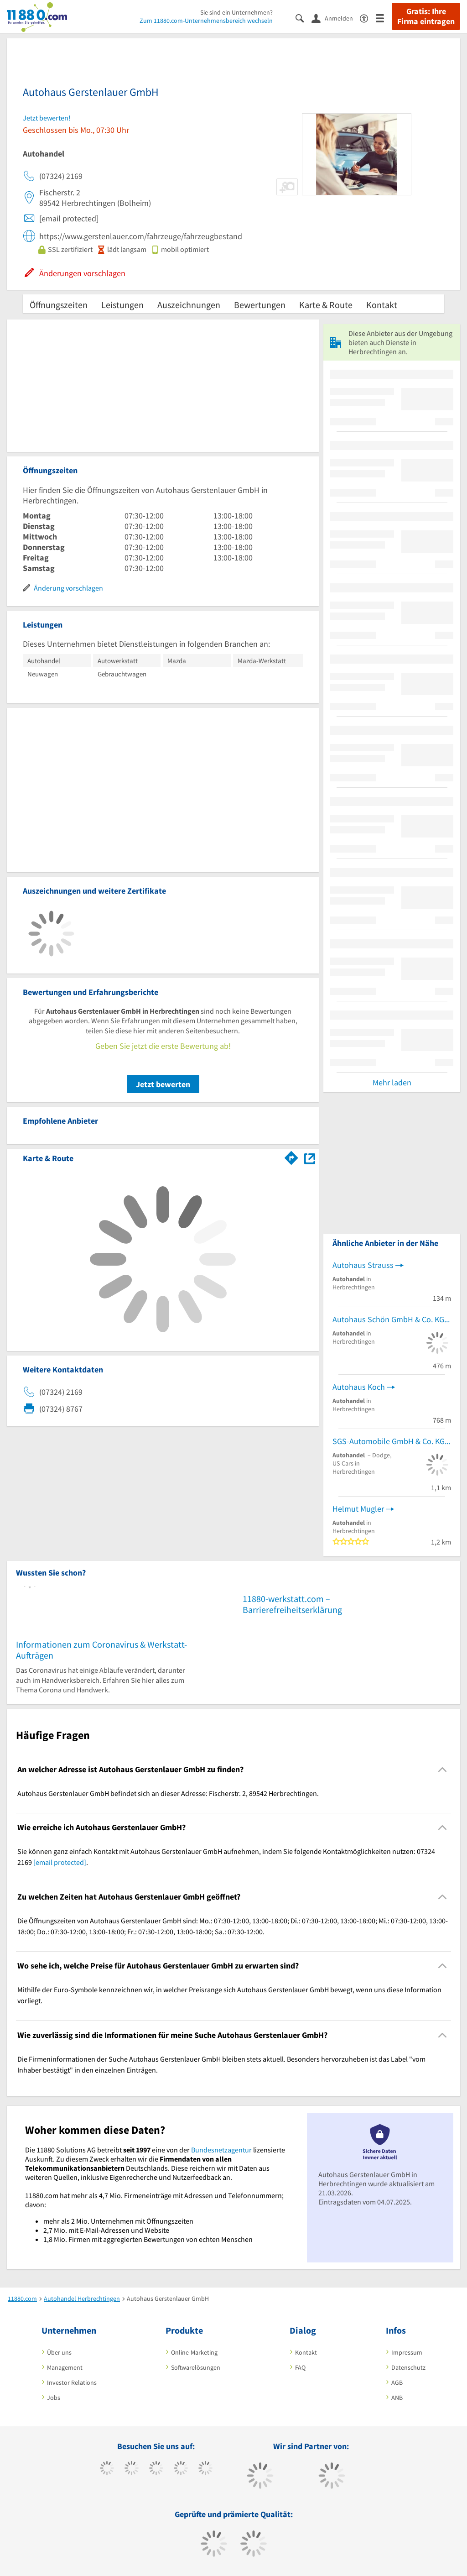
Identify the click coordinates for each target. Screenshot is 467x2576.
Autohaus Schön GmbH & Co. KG (388, 1319)
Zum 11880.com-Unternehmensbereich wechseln (206, 20)
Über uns (59, 2352)
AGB (397, 2382)
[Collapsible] (442, 1769)
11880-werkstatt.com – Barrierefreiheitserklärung (292, 1604)
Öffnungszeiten (59, 304)
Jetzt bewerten (163, 1084)
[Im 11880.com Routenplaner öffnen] (291, 1156)
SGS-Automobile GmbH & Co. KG (388, 1441)
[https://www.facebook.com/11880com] (107, 2469)
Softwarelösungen (195, 2367)
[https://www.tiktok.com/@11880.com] (131, 2469)
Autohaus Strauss (363, 1265)
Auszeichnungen (188, 304)
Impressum (406, 2352)
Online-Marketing (194, 2352)
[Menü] (384, 17)
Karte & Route (326, 304)
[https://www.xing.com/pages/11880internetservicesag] (181, 2469)
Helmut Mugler (358, 1508)
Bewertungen (259, 304)
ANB (397, 2397)
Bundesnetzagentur (221, 2149)
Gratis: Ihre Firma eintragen (426, 16)
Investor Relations (72, 2382)
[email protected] (59, 1862)
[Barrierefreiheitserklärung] (368, 17)
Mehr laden (392, 1082)
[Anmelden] (335, 17)
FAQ (300, 2367)
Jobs (53, 2397)
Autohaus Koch (358, 1387)
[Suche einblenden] (303, 17)
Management (65, 2367)
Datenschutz (408, 2367)
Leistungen (122, 304)
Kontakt (381, 304)
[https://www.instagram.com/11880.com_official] (156, 2469)
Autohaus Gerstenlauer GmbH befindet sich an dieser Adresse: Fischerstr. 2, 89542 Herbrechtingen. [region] (168, 1793)
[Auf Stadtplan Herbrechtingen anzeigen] (309, 1158)
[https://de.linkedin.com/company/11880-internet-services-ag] (205, 2469)
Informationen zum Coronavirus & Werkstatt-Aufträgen (101, 1650)
